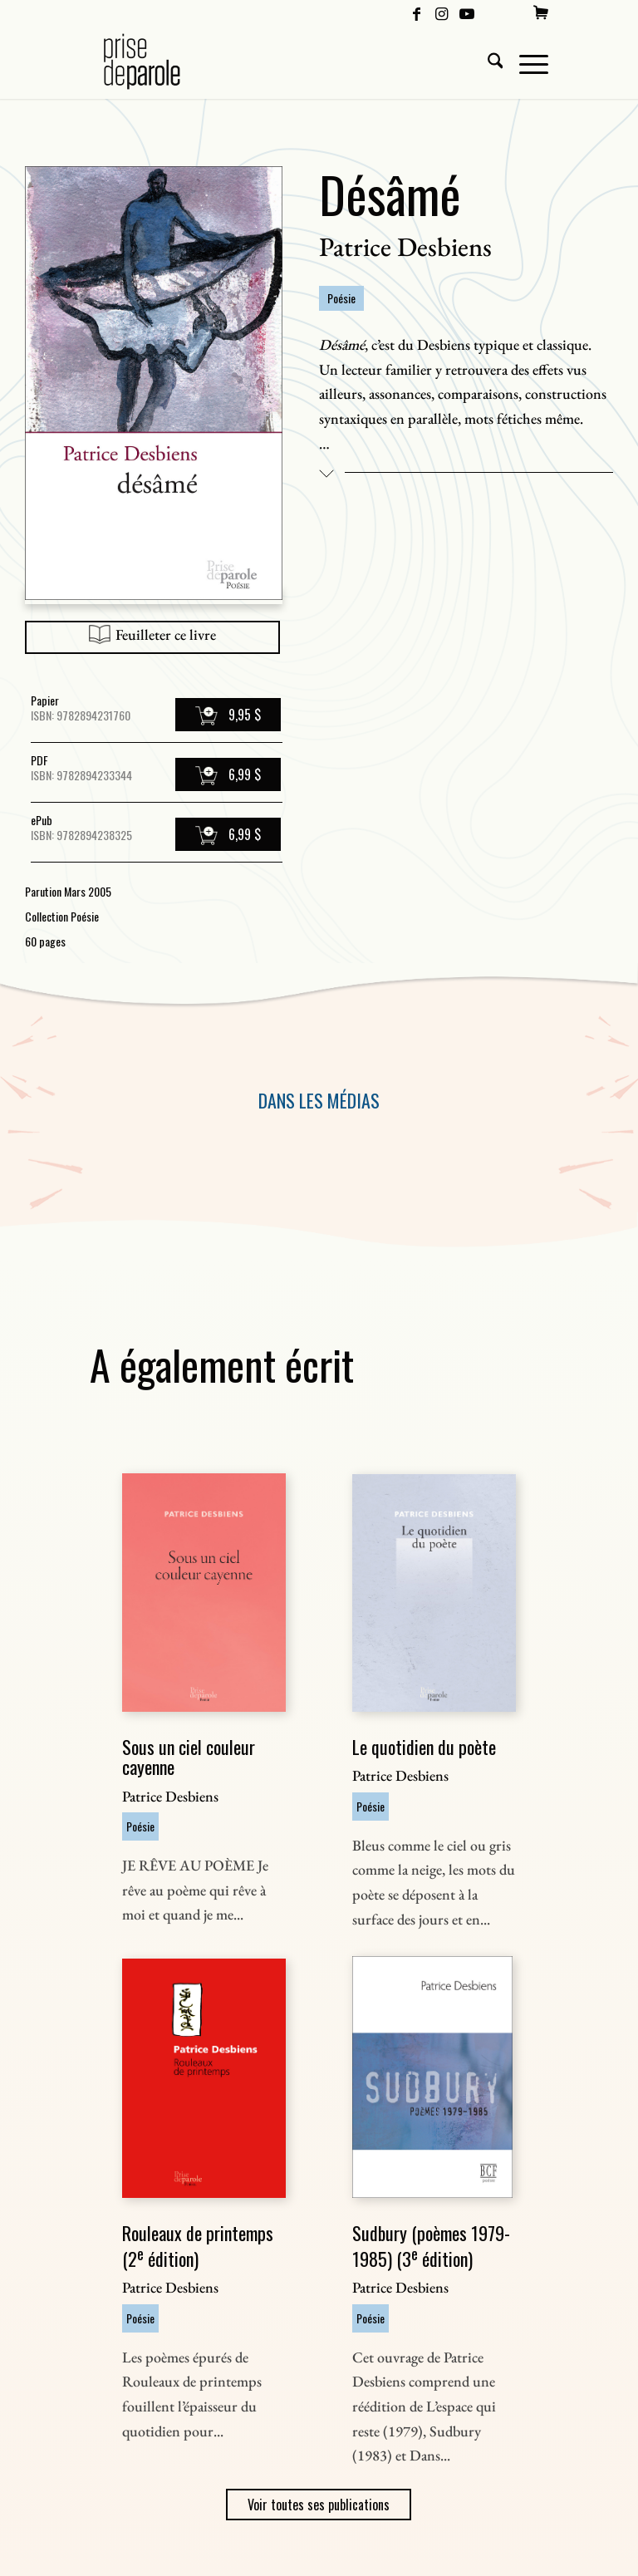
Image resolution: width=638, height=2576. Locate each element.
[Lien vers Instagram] (441, 12)
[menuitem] (540, 12)
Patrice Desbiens (405, 246)
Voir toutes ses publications (319, 2505)
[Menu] (525, 61)
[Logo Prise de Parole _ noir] (161, 61)
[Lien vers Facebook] (417, 12)
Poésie (341, 298)
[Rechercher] (487, 61)
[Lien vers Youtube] (466, 12)
